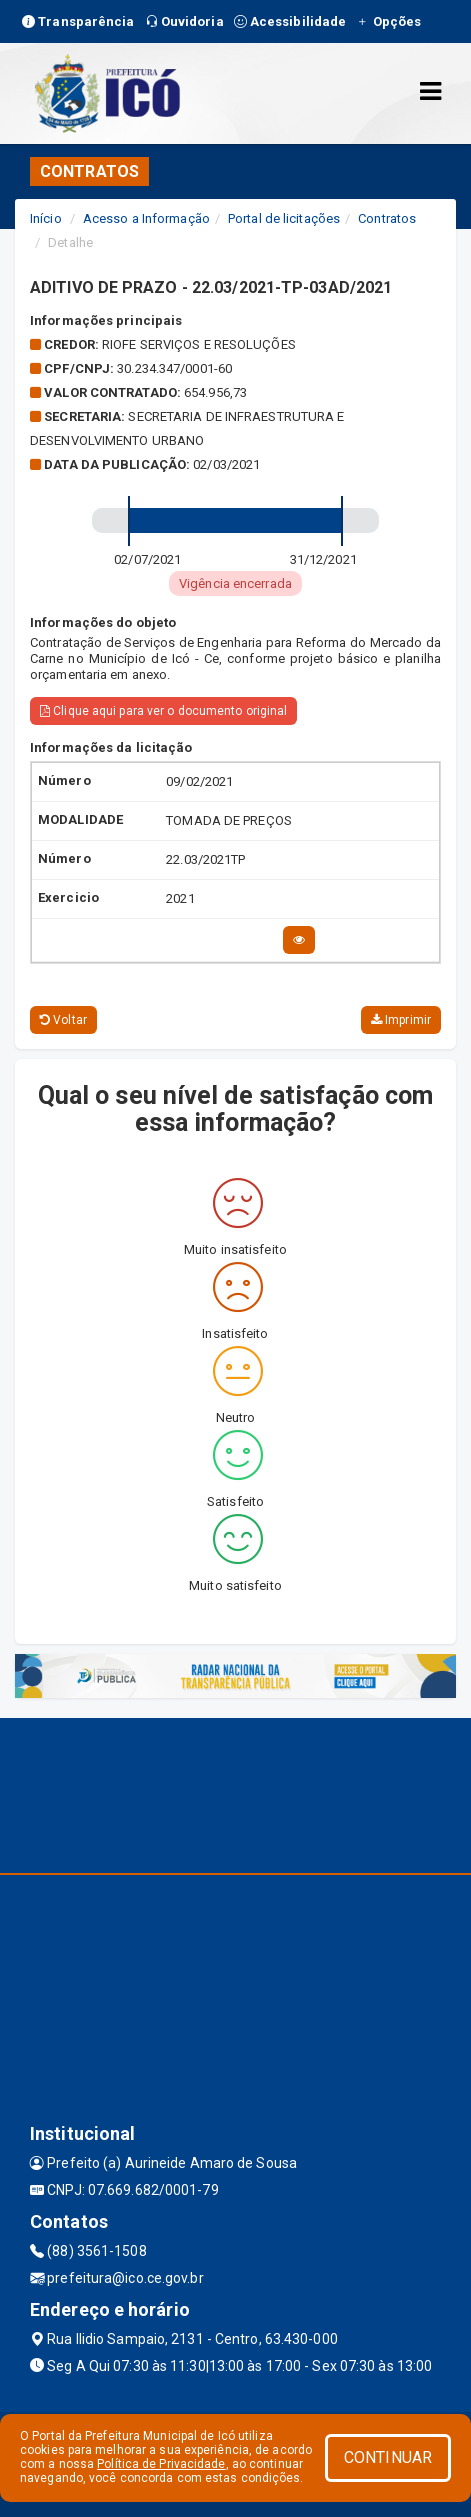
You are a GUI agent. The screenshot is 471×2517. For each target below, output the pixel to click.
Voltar (63, 1020)
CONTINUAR (388, 2457)
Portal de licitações (284, 218)
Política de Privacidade (161, 2464)
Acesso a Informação (146, 218)
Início (46, 218)
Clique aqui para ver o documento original (163, 711)
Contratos (387, 218)
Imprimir (401, 1020)
